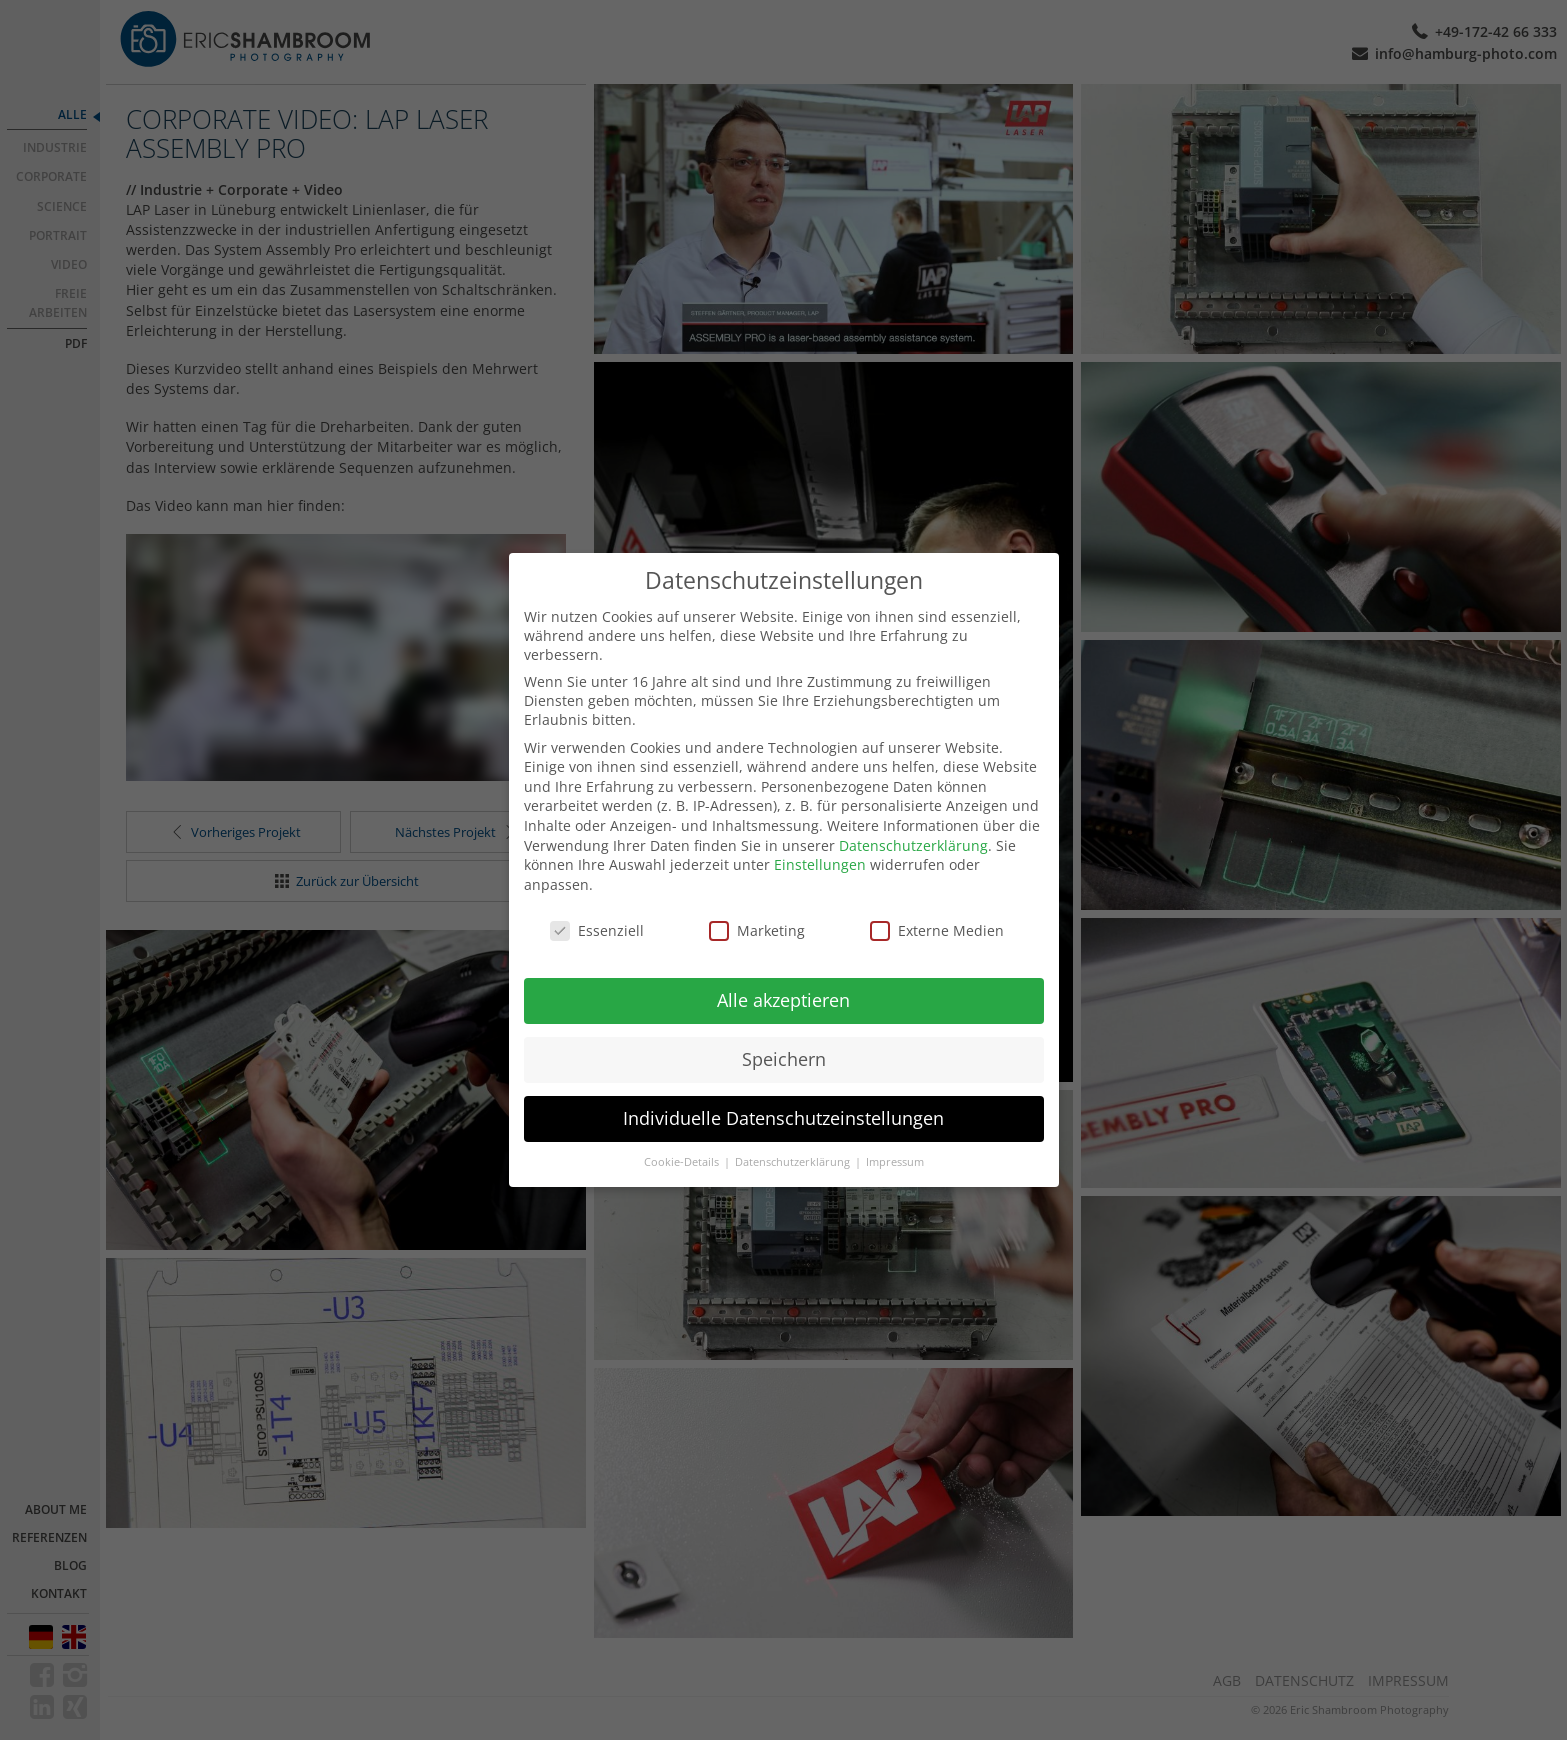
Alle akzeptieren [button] (783, 1000)
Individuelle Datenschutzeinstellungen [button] (783, 1118)
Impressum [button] (895, 1162)
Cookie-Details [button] (683, 1162)
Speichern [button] (784, 1059)
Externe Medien (937, 930)
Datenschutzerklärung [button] (794, 1162)
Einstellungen (820, 864)
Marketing (757, 930)
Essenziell (597, 930)
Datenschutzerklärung (913, 845)
